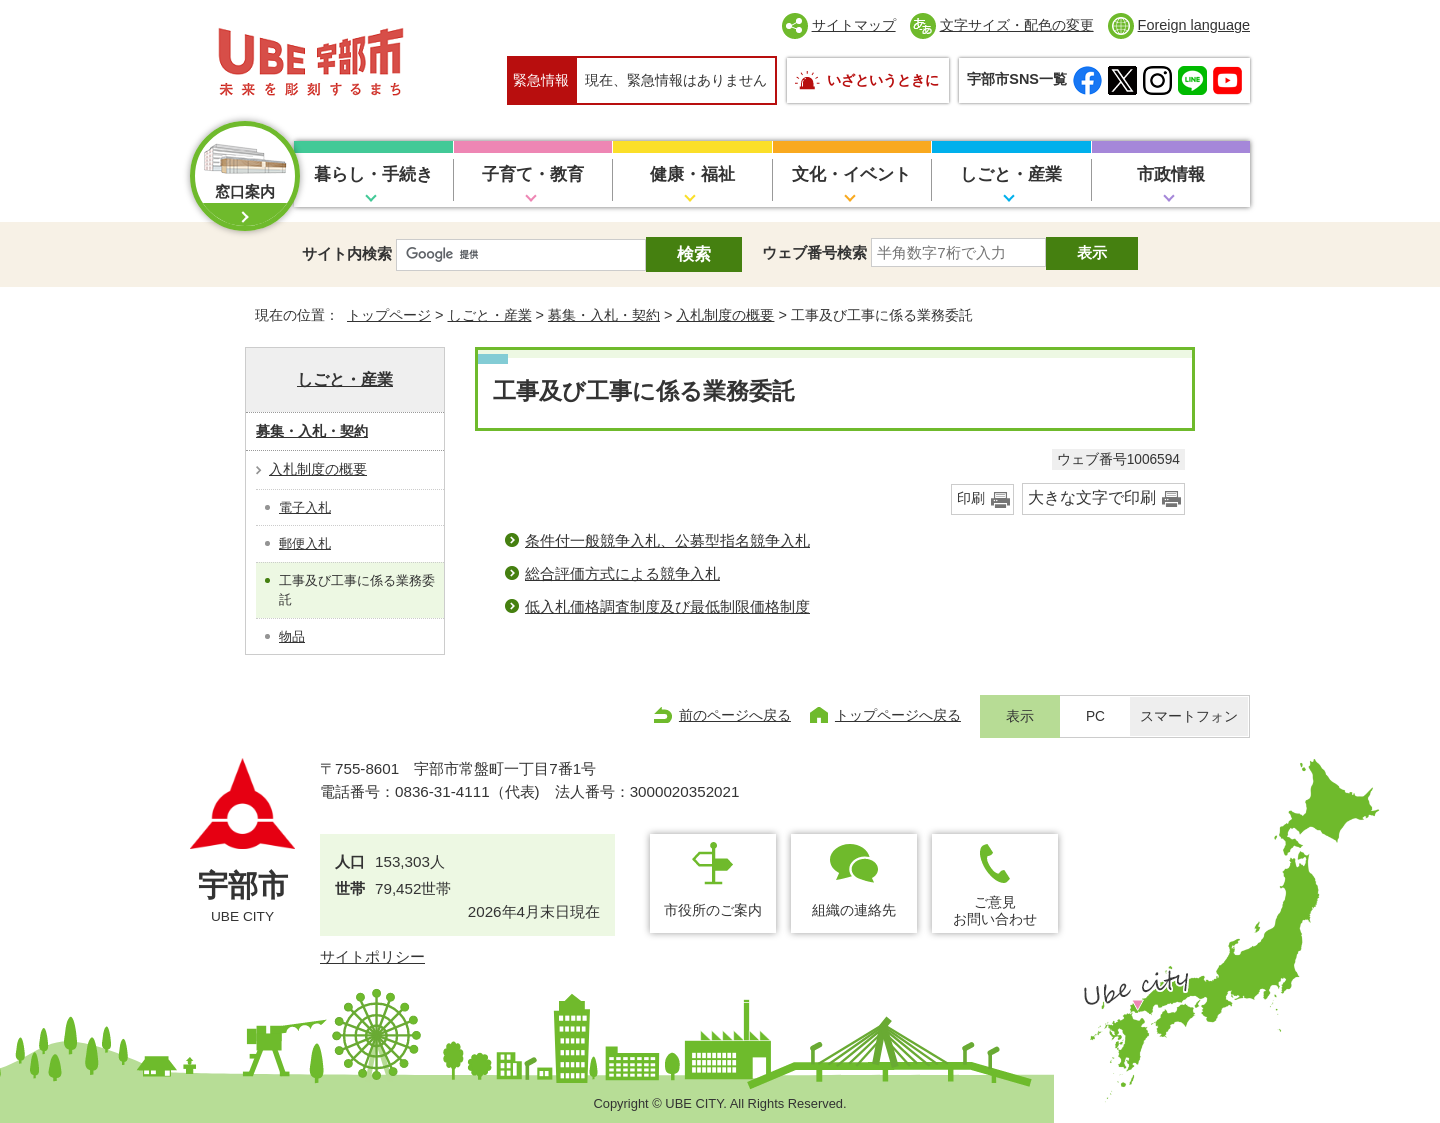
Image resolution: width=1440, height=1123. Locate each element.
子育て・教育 (533, 174)
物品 (292, 636)
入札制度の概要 (725, 315)
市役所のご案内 (713, 910)
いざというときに (883, 80)
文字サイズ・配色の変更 (1017, 25)
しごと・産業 (1011, 174)
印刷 (971, 498)
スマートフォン (1189, 716)
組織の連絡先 (854, 910)
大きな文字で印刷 (1092, 497)
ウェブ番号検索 (814, 252)
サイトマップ (854, 25)
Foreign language (1194, 25)
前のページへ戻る (735, 715)
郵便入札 (305, 543)
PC (1095, 716)
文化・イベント (851, 174)
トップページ (389, 315)
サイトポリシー (372, 956)
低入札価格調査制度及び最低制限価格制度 (667, 606)
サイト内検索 (347, 253)
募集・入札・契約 (604, 315)
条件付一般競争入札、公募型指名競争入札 (667, 540)
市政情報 (1171, 174)
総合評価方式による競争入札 (622, 573)
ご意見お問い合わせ (995, 910)
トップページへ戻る (898, 715)
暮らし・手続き (373, 174)
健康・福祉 (692, 174)
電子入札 (305, 507)
